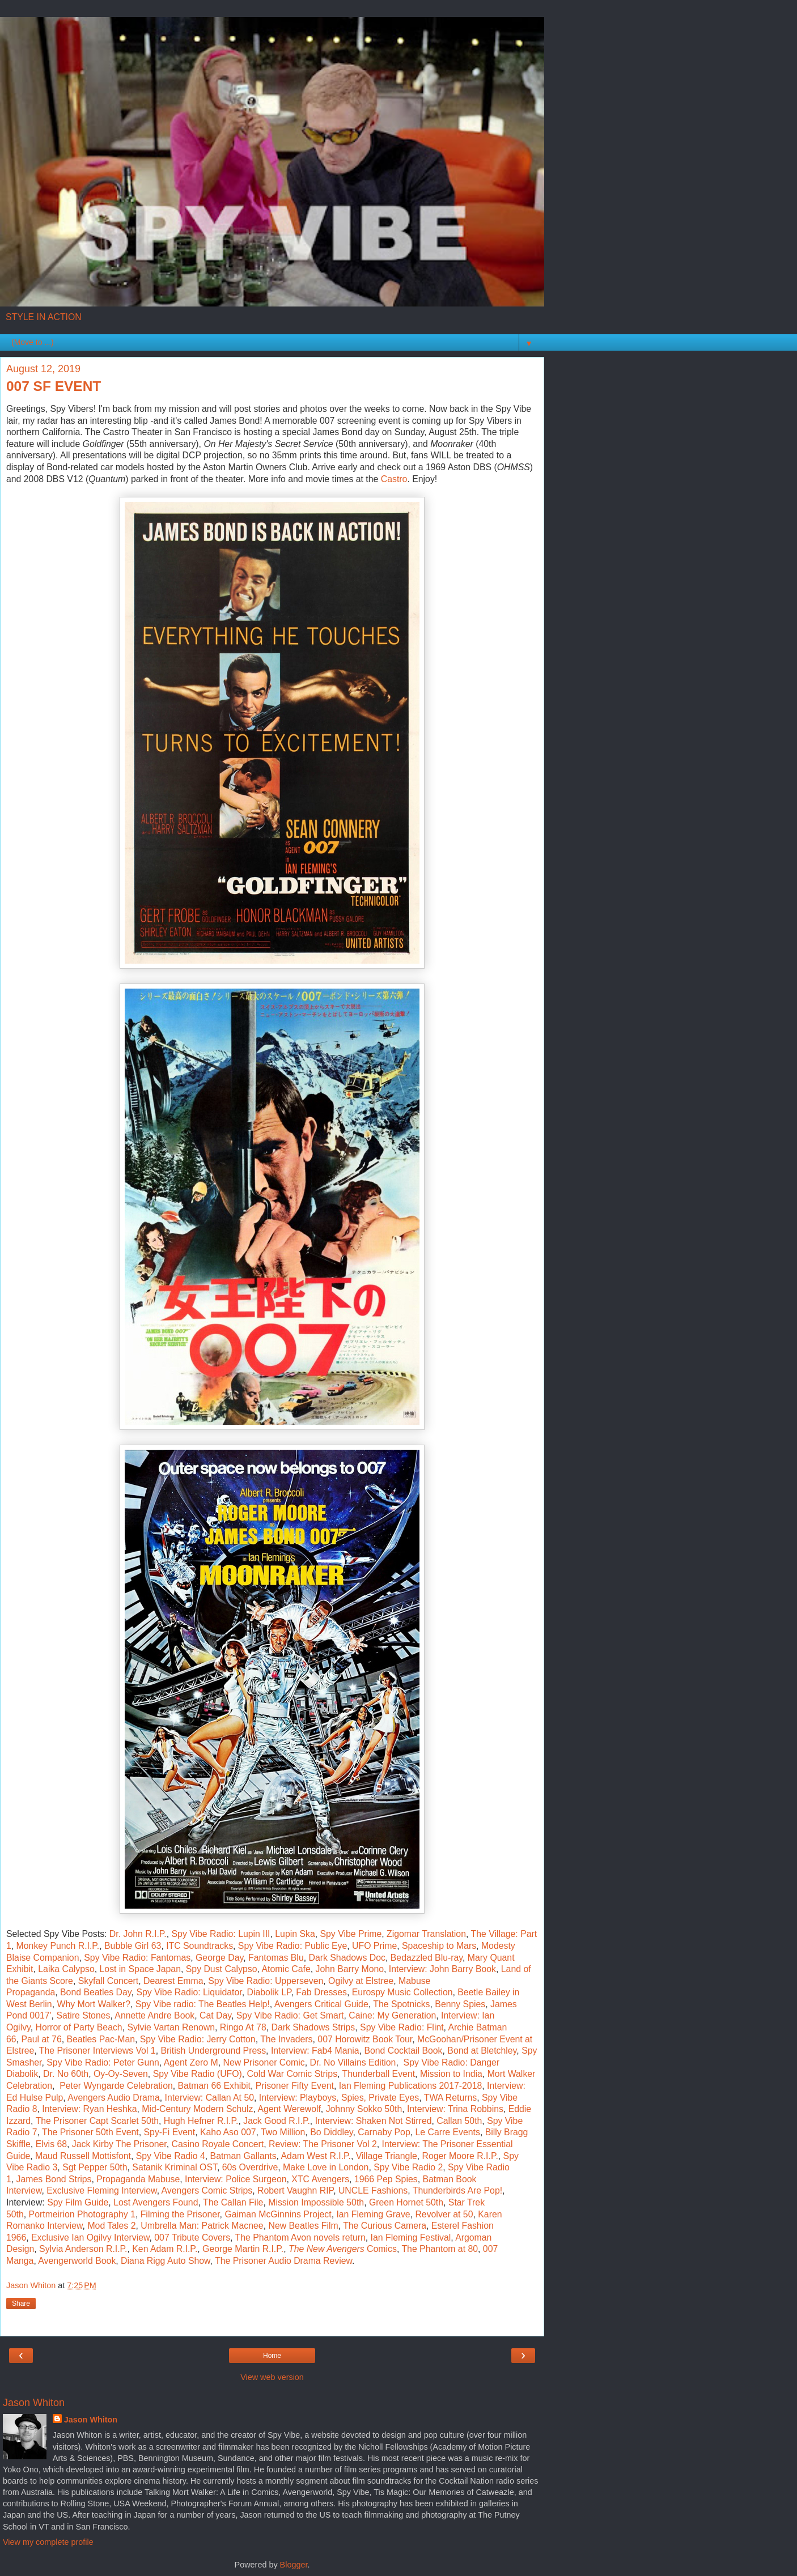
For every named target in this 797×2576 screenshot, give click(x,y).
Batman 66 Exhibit (214, 2085)
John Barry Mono (350, 1969)
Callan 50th (459, 2121)
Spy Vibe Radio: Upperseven (265, 1981)
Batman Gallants (243, 2156)
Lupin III (254, 1934)
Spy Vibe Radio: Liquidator (188, 1992)
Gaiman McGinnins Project (277, 2214)
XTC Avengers (320, 2179)
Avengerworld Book (77, 2261)
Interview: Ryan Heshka (89, 2109)
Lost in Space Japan (140, 1969)
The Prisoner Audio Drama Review (283, 2261)
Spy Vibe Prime (350, 1934)
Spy (55, 2062)
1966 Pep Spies (386, 2179)
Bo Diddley (331, 2132)
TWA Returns (450, 2097)
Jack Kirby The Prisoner (119, 2144)
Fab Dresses (321, 1992)
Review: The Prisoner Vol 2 (323, 2144)
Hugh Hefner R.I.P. (201, 2121)
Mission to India (451, 2074)
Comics (343, 2249)
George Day (219, 1957)
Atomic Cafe (286, 1969)
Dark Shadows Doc (346, 1957)
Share (21, 2303)
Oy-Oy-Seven (121, 2074)
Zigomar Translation (426, 1934)
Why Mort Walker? (93, 2004)
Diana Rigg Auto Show (165, 2261)
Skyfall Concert (108, 1981)
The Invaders (286, 2039)
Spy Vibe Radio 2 (408, 2167)
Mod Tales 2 (111, 2225)
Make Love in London (325, 2167)
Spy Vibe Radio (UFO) (197, 2074)
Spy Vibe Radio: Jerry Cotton (198, 2039)
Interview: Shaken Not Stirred (373, 2121)
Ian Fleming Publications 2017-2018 (410, 2085)
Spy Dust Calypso (221, 1969)
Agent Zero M (191, 2062)
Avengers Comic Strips (207, 2190)
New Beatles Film (303, 2225)
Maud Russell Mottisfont (83, 2156)
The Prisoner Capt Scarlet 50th (97, 2121)
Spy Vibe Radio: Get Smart (290, 2015)
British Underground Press (213, 2050)
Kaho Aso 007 (228, 2132)
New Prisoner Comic (263, 2062)
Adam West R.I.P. (316, 2156)
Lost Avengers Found (155, 2202)
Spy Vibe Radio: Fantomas (137, 1957)
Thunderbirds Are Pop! (457, 2190)
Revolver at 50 (444, 2214)
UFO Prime (374, 1946)
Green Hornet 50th (406, 2202)
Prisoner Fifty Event (295, 2085)
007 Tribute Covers (192, 2237)
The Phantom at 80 (439, 2249)
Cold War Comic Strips (292, 2074)
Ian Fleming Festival (411, 2237)
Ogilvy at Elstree (360, 1981)
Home (272, 2356)
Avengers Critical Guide (321, 2004)
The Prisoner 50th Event (90, 2132)
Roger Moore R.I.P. (460, 2156)
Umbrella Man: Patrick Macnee (202, 2225)
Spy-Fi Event (170, 2132)
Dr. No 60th (65, 2074)
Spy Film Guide (77, 2202)
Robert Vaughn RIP (295, 2190)
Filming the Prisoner (180, 2214)
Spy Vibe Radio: (205, 1934)
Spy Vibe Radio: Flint (402, 2027)
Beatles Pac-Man (100, 2039)
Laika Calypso (66, 1969)
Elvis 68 (51, 2144)
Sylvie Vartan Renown (171, 2027)
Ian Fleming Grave (373, 2214)
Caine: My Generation (392, 2015)
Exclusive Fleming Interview (101, 2190)
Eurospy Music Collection (402, 1992)
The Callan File (233, 2202)
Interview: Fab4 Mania (315, 2050)
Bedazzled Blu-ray (427, 1957)
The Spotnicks (401, 2004)
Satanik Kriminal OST (174, 2167)
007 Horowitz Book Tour (364, 2039)
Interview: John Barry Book (442, 1969)
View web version (272, 2377)
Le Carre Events (448, 2132)
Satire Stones (83, 2015)
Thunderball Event (378, 2074)
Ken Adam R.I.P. (164, 2249)
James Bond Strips (54, 2179)
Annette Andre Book (154, 2015)
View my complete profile (48, 2542)
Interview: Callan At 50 (210, 2097)
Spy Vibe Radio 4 (170, 2156)
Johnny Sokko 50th (364, 2109)
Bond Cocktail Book (403, 2050)
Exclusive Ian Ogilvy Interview (90, 2237)
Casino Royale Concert (218, 2144)
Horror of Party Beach (79, 2027)
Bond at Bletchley (481, 2050)
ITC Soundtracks (199, 1946)
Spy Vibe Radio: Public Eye (292, 1946)
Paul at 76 (41, 2039)
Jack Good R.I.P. (276, 2121)
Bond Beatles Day (96, 1992)
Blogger (294, 2564)
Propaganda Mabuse (138, 2179)
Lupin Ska (295, 1934)
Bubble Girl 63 (132, 1946)
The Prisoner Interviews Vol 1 (97, 2050)
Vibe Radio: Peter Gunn (112, 2062)
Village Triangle (386, 2156)
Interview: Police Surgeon (235, 2179)
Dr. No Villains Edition (353, 2062)
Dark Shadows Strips (313, 2027)
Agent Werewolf (288, 2109)
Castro (394, 479)
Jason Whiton (90, 2419)
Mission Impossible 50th (316, 2202)
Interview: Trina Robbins (455, 2109)
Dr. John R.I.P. (138, 1934)
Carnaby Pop (384, 2132)
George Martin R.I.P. (242, 2249)
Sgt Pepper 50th (94, 2167)
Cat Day (215, 2015)
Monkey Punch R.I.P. (58, 1946)
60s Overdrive (250, 2167)
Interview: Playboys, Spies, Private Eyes (339, 2097)
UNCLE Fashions (373, 2190)
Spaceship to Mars (439, 1946)
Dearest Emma (173, 1981)
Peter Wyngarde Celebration (116, 2085)
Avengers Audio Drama (113, 2097)
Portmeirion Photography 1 (82, 2214)
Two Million (283, 2132)
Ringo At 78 (243, 2027)
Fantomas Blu (276, 1957)
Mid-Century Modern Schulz (197, 2109)
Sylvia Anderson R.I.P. (83, 2249)
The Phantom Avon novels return (300, 2237)
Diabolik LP (269, 1992)
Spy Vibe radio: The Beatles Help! (202, 2004)
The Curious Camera (384, 2225)
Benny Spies (460, 2004)
